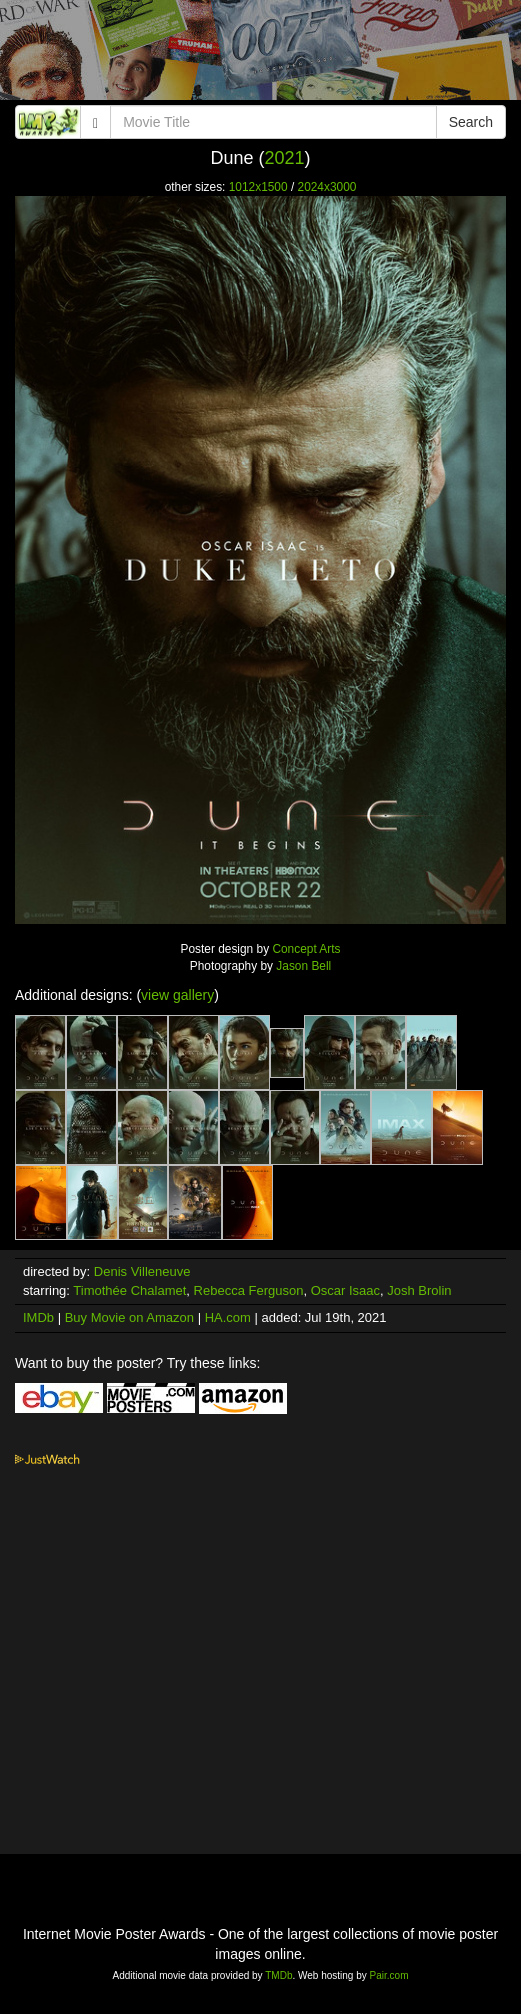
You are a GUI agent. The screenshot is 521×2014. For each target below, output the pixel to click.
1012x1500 (258, 187)
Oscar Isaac (345, 1290)
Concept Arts (306, 949)
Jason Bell (303, 966)
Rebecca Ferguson (249, 1290)
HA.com (228, 1317)
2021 (284, 158)
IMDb (38, 1317)
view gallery (177, 995)
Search (471, 122)
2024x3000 (327, 187)
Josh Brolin (419, 1290)
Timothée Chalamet (129, 1290)
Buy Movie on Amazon (129, 1317)
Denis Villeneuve (142, 1271)
